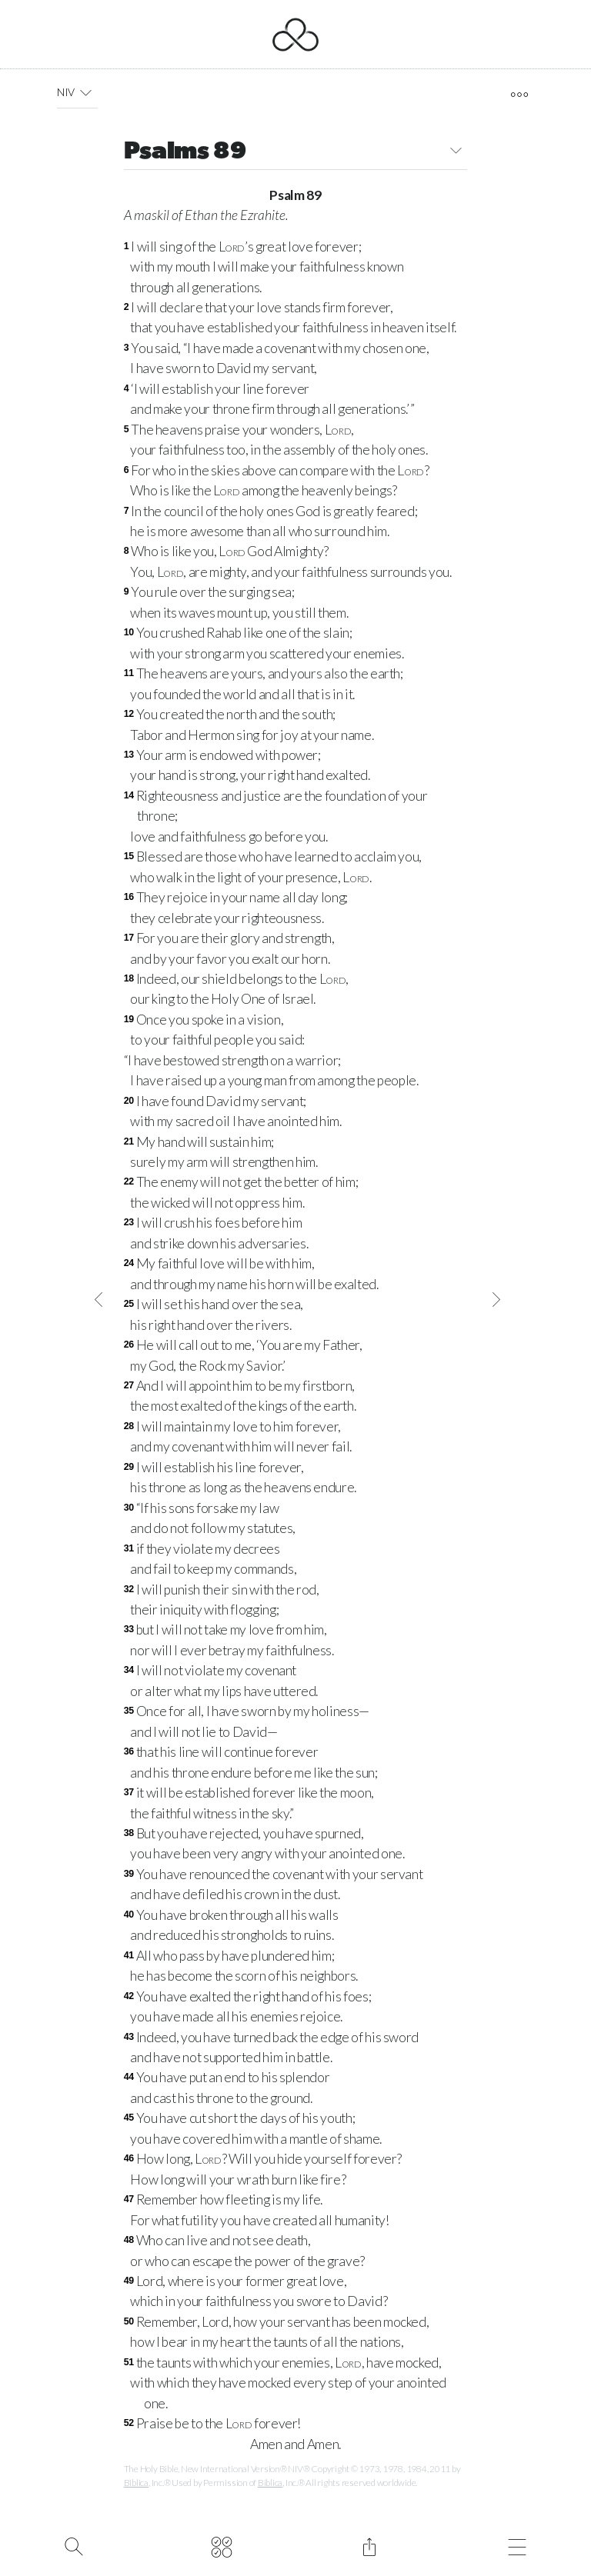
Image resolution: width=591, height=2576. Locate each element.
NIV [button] (77, 92)
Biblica (136, 2482)
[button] (86, 92)
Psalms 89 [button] (296, 152)
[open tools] (519, 94)
